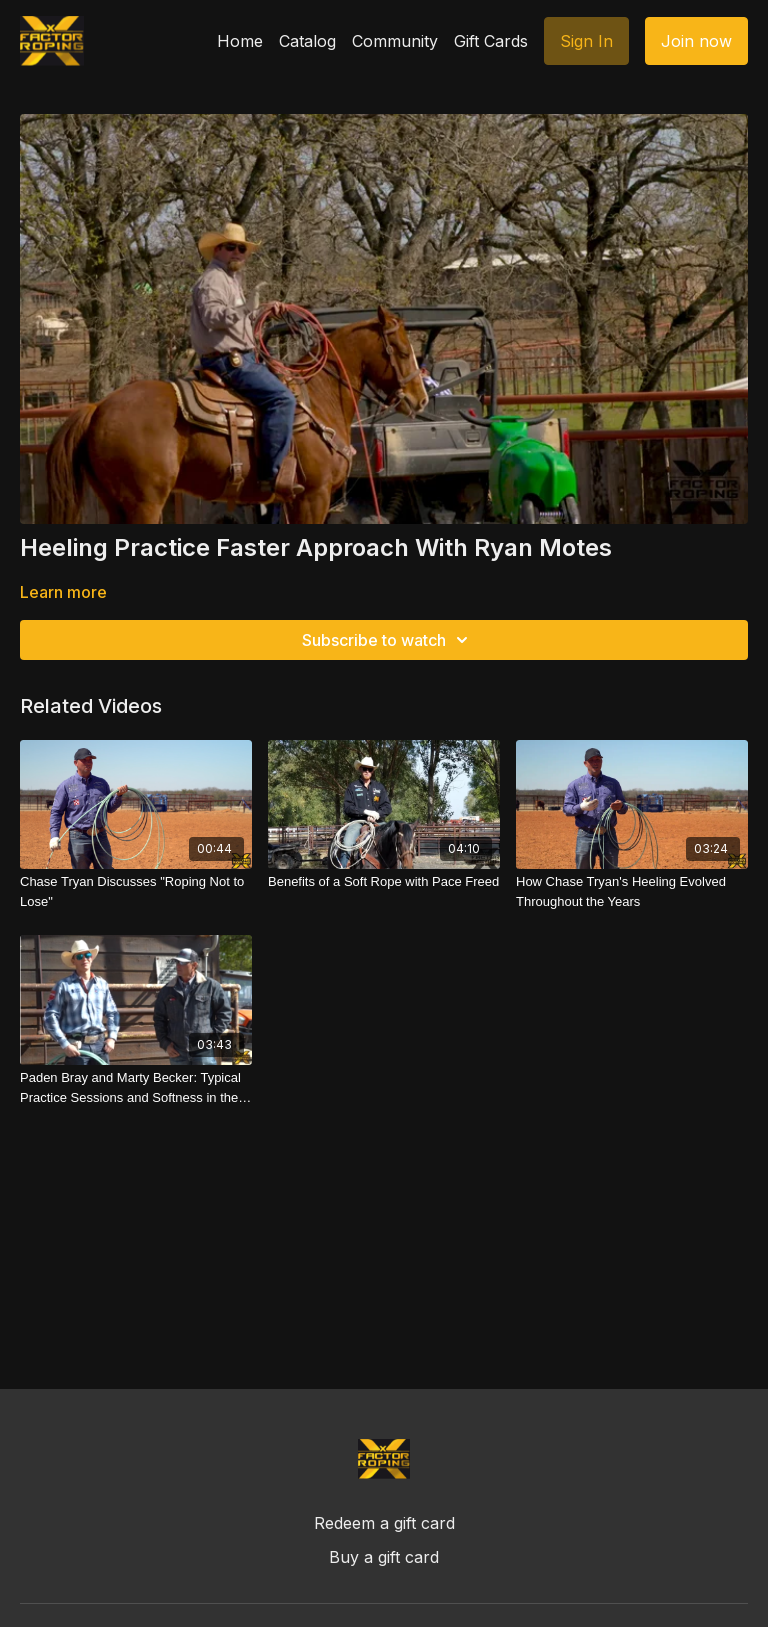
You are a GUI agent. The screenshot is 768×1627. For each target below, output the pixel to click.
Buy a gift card (384, 1557)
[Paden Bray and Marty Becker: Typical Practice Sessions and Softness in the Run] (136, 1087)
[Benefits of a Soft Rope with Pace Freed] (384, 882)
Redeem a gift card (384, 1523)
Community (395, 41)
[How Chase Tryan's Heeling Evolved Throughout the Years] (632, 891)
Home (240, 41)
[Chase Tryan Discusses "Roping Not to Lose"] (136, 891)
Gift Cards (491, 41)
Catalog (307, 41)
